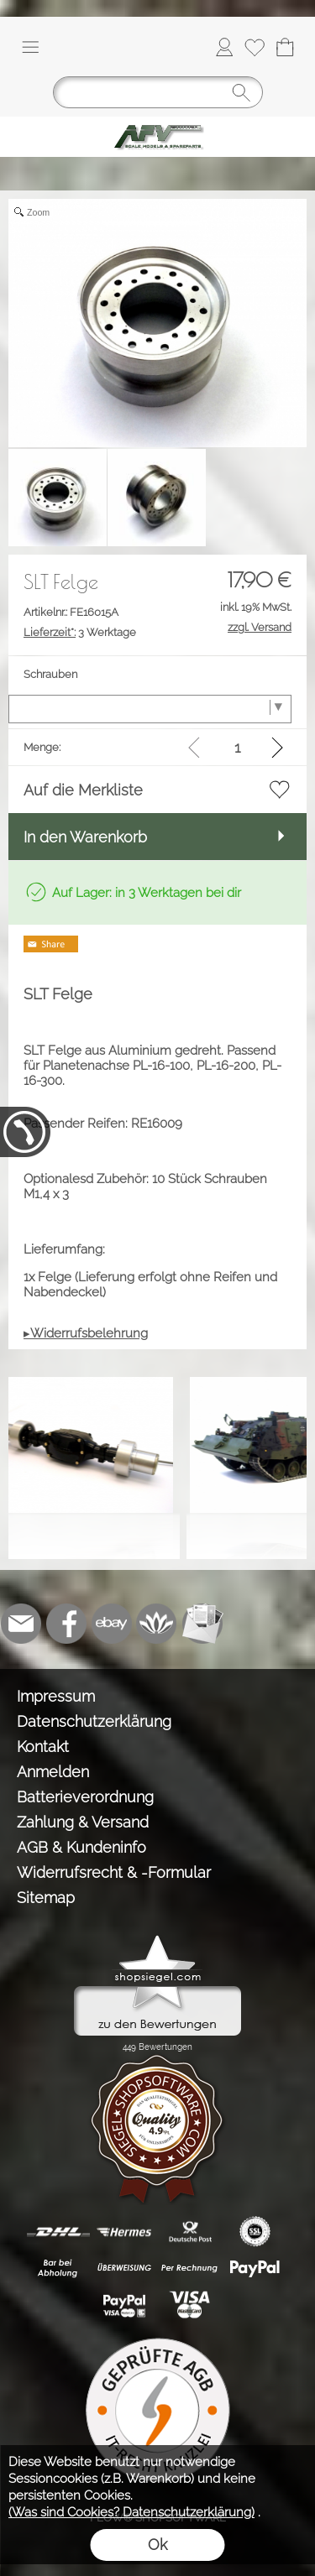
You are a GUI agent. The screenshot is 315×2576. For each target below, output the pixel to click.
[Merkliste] (254, 47)
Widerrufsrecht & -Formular (114, 1872)
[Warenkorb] (285, 47)
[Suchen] (158, 92)
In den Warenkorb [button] (85, 837)
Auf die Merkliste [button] (83, 790)
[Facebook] (66, 1624)
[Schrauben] (150, 709)
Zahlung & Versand (83, 1822)
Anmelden (53, 1772)
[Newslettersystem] (202, 1624)
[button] (30, 47)
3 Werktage (80, 632)
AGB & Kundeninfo (81, 1847)
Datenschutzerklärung (94, 1721)
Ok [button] (157, 2544)
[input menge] (237, 747)
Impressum (56, 1696)
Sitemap (46, 1897)
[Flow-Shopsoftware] (157, 1624)
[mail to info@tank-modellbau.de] (21, 1624)
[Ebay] (112, 1624)
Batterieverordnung (85, 1797)
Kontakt (43, 1746)
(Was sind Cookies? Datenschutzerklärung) (131, 2512)
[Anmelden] (224, 47)
